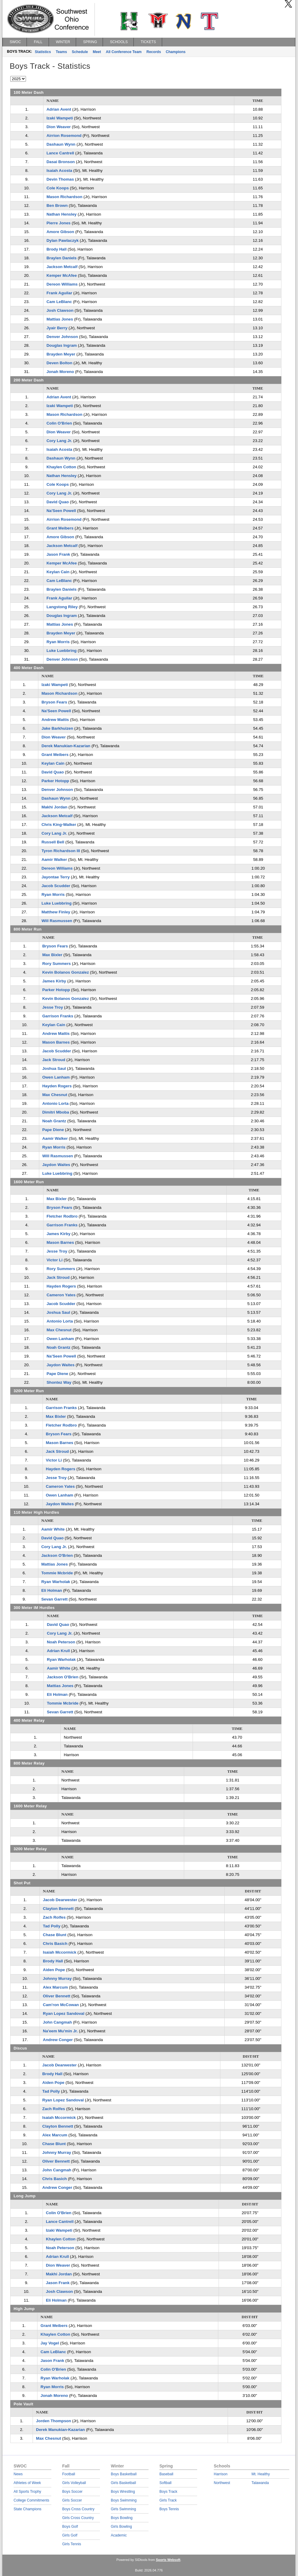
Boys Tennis (169, 2509)
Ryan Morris (58, 642)
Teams (61, 52)
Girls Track (168, 2500)
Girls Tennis (71, 2544)
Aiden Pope (54, 1970)
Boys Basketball (123, 2474)
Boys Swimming (123, 2500)
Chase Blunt (54, 1935)
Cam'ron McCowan (61, 2004)
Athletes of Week (27, 2483)
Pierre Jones (58, 223)
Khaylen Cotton (61, 467)
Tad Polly (51, 1926)
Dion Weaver (58, 127)
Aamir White (53, 1529)
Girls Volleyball (74, 2483)
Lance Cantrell (60, 153)
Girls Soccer (72, 2500)
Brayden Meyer (60, 354)
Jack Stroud (53, 1059)
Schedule (80, 52)
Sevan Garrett (54, 1599)
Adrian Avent (58, 109)
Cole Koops (57, 188)
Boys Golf (70, 2526)
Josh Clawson (59, 310)
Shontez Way (58, 1382)
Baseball (166, 2474)
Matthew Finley (55, 912)
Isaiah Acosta (59, 170)
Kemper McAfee (61, 275)
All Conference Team (124, 52)
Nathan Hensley (61, 214)
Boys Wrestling (123, 2491)
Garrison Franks (57, 1016)
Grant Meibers (59, 528)
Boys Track (168, 2491)
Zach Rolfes (54, 1917)
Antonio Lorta (55, 1103)
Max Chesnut (54, 1094)
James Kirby (54, 981)
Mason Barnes (56, 1042)
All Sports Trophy (27, 2491)
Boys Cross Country (78, 2509)
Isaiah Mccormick (59, 1952)
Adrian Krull (58, 1650)
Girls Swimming (123, 2509)
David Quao (57, 502)
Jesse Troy (52, 1007)
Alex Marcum (55, 1987)
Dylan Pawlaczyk (62, 240)
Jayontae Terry (55, 877)
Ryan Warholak (55, 1581)
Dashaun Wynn (60, 144)
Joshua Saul (54, 1068)
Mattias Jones (59, 319)
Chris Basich (55, 1943)
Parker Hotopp (55, 781)
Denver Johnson (62, 336)
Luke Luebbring (61, 650)
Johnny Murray (57, 1978)
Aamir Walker (54, 859)
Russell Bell (52, 842)
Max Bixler (52, 955)
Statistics (43, 52)
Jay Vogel (49, 2343)
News (18, 2474)
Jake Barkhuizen (57, 728)
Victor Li (54, 1260)
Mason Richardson (64, 196)
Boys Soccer (72, 2491)
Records (153, 52)
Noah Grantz (54, 1121)
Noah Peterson (61, 1642)
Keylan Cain (57, 572)
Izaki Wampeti (59, 118)
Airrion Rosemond (64, 135)
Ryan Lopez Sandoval (63, 2013)
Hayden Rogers (57, 1086)
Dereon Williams (62, 284)
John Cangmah (57, 2022)
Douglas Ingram (61, 345)
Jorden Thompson (53, 2421)
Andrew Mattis (55, 719)
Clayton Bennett (58, 1908)
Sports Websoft (168, 2560)
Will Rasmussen (56, 920)
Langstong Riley (62, 607)
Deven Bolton (59, 363)
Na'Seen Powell (61, 510)
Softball (165, 2483)
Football (68, 2474)
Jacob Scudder (55, 885)
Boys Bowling (122, 2518)
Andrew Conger (58, 2039)
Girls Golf (69, 2535)
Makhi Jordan (54, 807)
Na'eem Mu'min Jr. (60, 2031)
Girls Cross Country (78, 2518)
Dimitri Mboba (55, 1112)
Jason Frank (58, 554)
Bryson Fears (54, 702)
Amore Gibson (60, 231)
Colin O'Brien (59, 423)
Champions (175, 52)
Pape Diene (53, 1129)
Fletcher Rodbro (62, 1216)
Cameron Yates (60, 1295)
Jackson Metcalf (62, 266)
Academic (119, 2535)
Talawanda (260, 2483)
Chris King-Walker (58, 824)
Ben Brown (57, 205)
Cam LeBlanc (59, 301)
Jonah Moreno (60, 371)
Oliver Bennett (56, 1996)
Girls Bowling (121, 2526)
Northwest (222, 2483)
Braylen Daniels (61, 258)
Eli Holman (51, 1590)
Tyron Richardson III (60, 851)
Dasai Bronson (60, 162)
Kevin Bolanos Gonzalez (65, 972)
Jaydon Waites (56, 1164)
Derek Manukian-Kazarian (65, 746)
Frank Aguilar (59, 293)
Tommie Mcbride (57, 1573)
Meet (97, 52)
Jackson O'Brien (57, 1555)
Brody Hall (56, 249)
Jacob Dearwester (60, 1900)
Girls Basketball (123, 2483)
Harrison (220, 2474)
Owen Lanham (56, 1077)
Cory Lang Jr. (59, 440)
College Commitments (31, 2500)
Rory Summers (56, 963)
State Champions (27, 2509)
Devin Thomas (60, 179)
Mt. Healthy (261, 2474)
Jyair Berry (57, 328)
